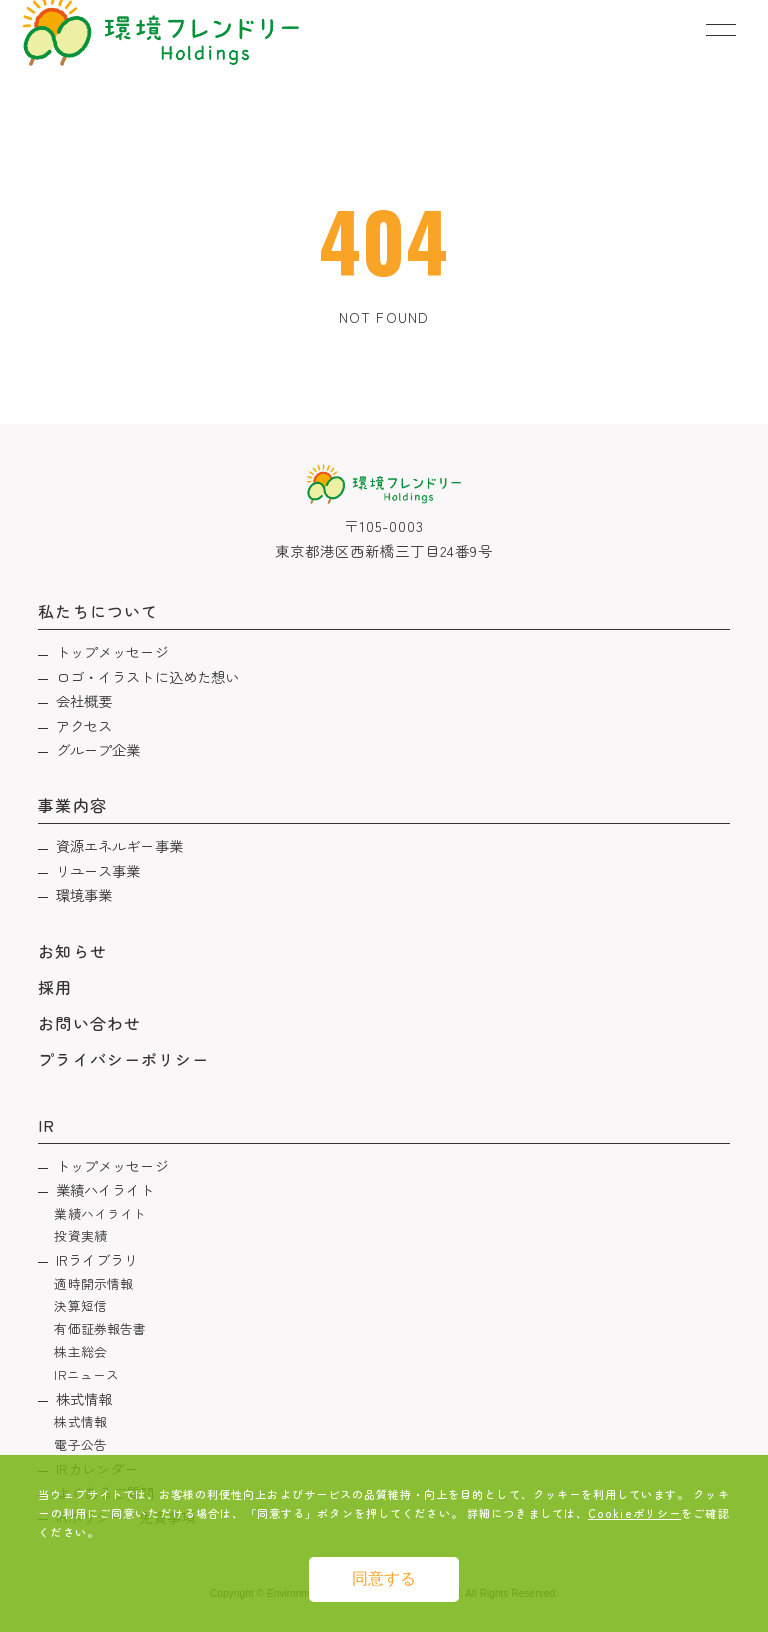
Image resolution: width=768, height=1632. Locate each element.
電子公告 (80, 1444)
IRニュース (86, 1374)
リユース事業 (98, 870)
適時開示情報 (93, 1283)
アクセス (84, 725)
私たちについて (97, 611)
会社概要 (84, 700)
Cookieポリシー (634, 1513)
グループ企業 (98, 749)
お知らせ (72, 951)
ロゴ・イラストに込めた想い (148, 676)
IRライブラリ (97, 1259)
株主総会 (80, 1351)
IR (46, 1125)
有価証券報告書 (100, 1328)
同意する (384, 1578)
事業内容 (72, 805)
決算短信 (80, 1305)
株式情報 (84, 1398)
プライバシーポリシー (123, 1059)
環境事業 (84, 894)
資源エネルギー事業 (119, 845)
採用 (55, 987)
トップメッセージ (112, 651)
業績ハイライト (105, 1189)
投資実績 (80, 1235)
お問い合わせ (89, 1023)
